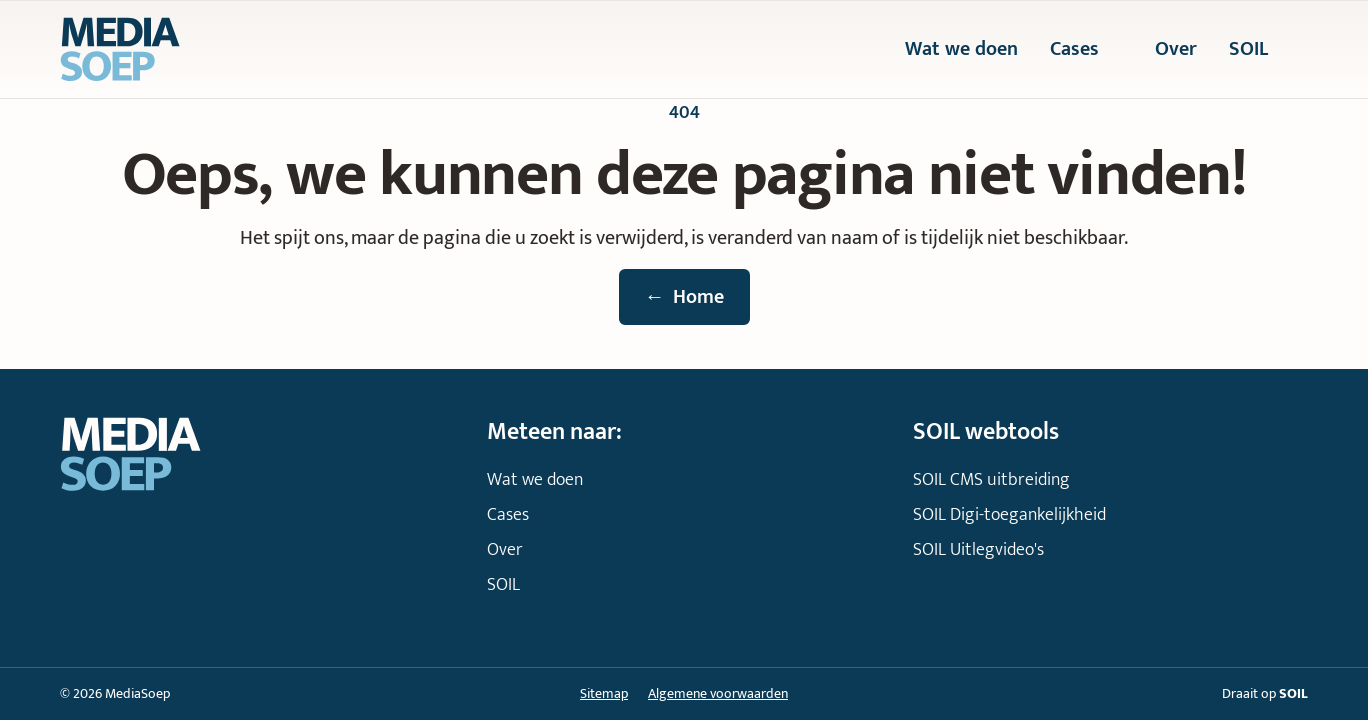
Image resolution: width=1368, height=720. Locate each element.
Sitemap (604, 693)
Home (684, 297)
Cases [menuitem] (1086, 50)
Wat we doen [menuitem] (961, 50)
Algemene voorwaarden (718, 693)
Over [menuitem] (1176, 50)
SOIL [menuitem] (1260, 50)
